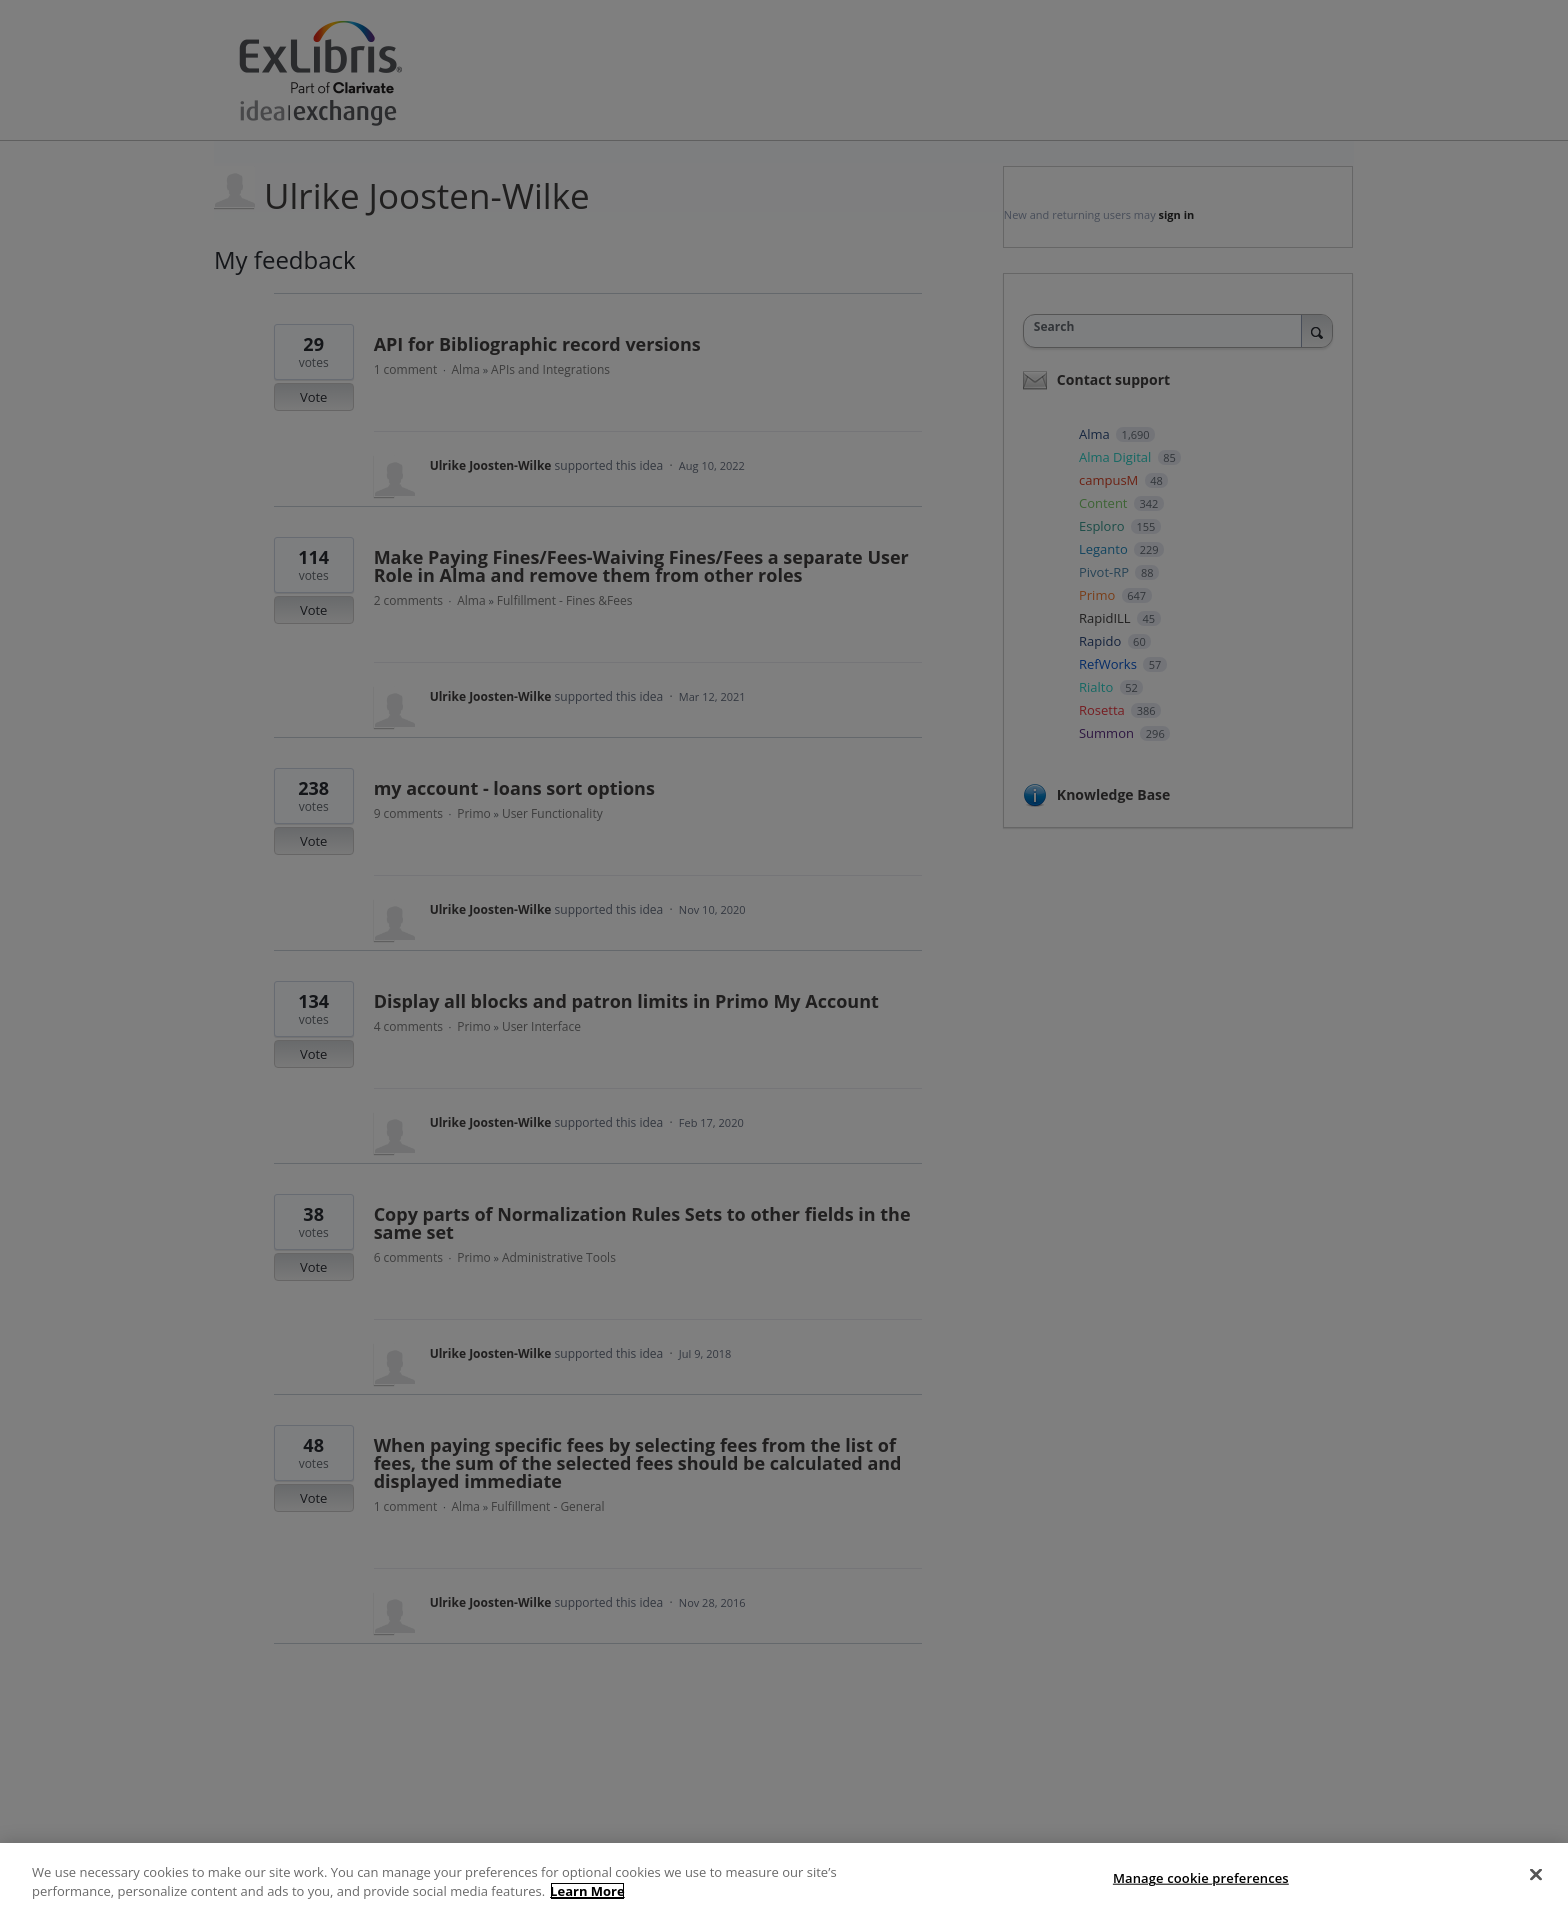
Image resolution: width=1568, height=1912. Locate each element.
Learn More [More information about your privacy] (587, 1891)
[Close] (1536, 1875)
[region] (784, 1877)
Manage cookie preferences (1201, 1878)
